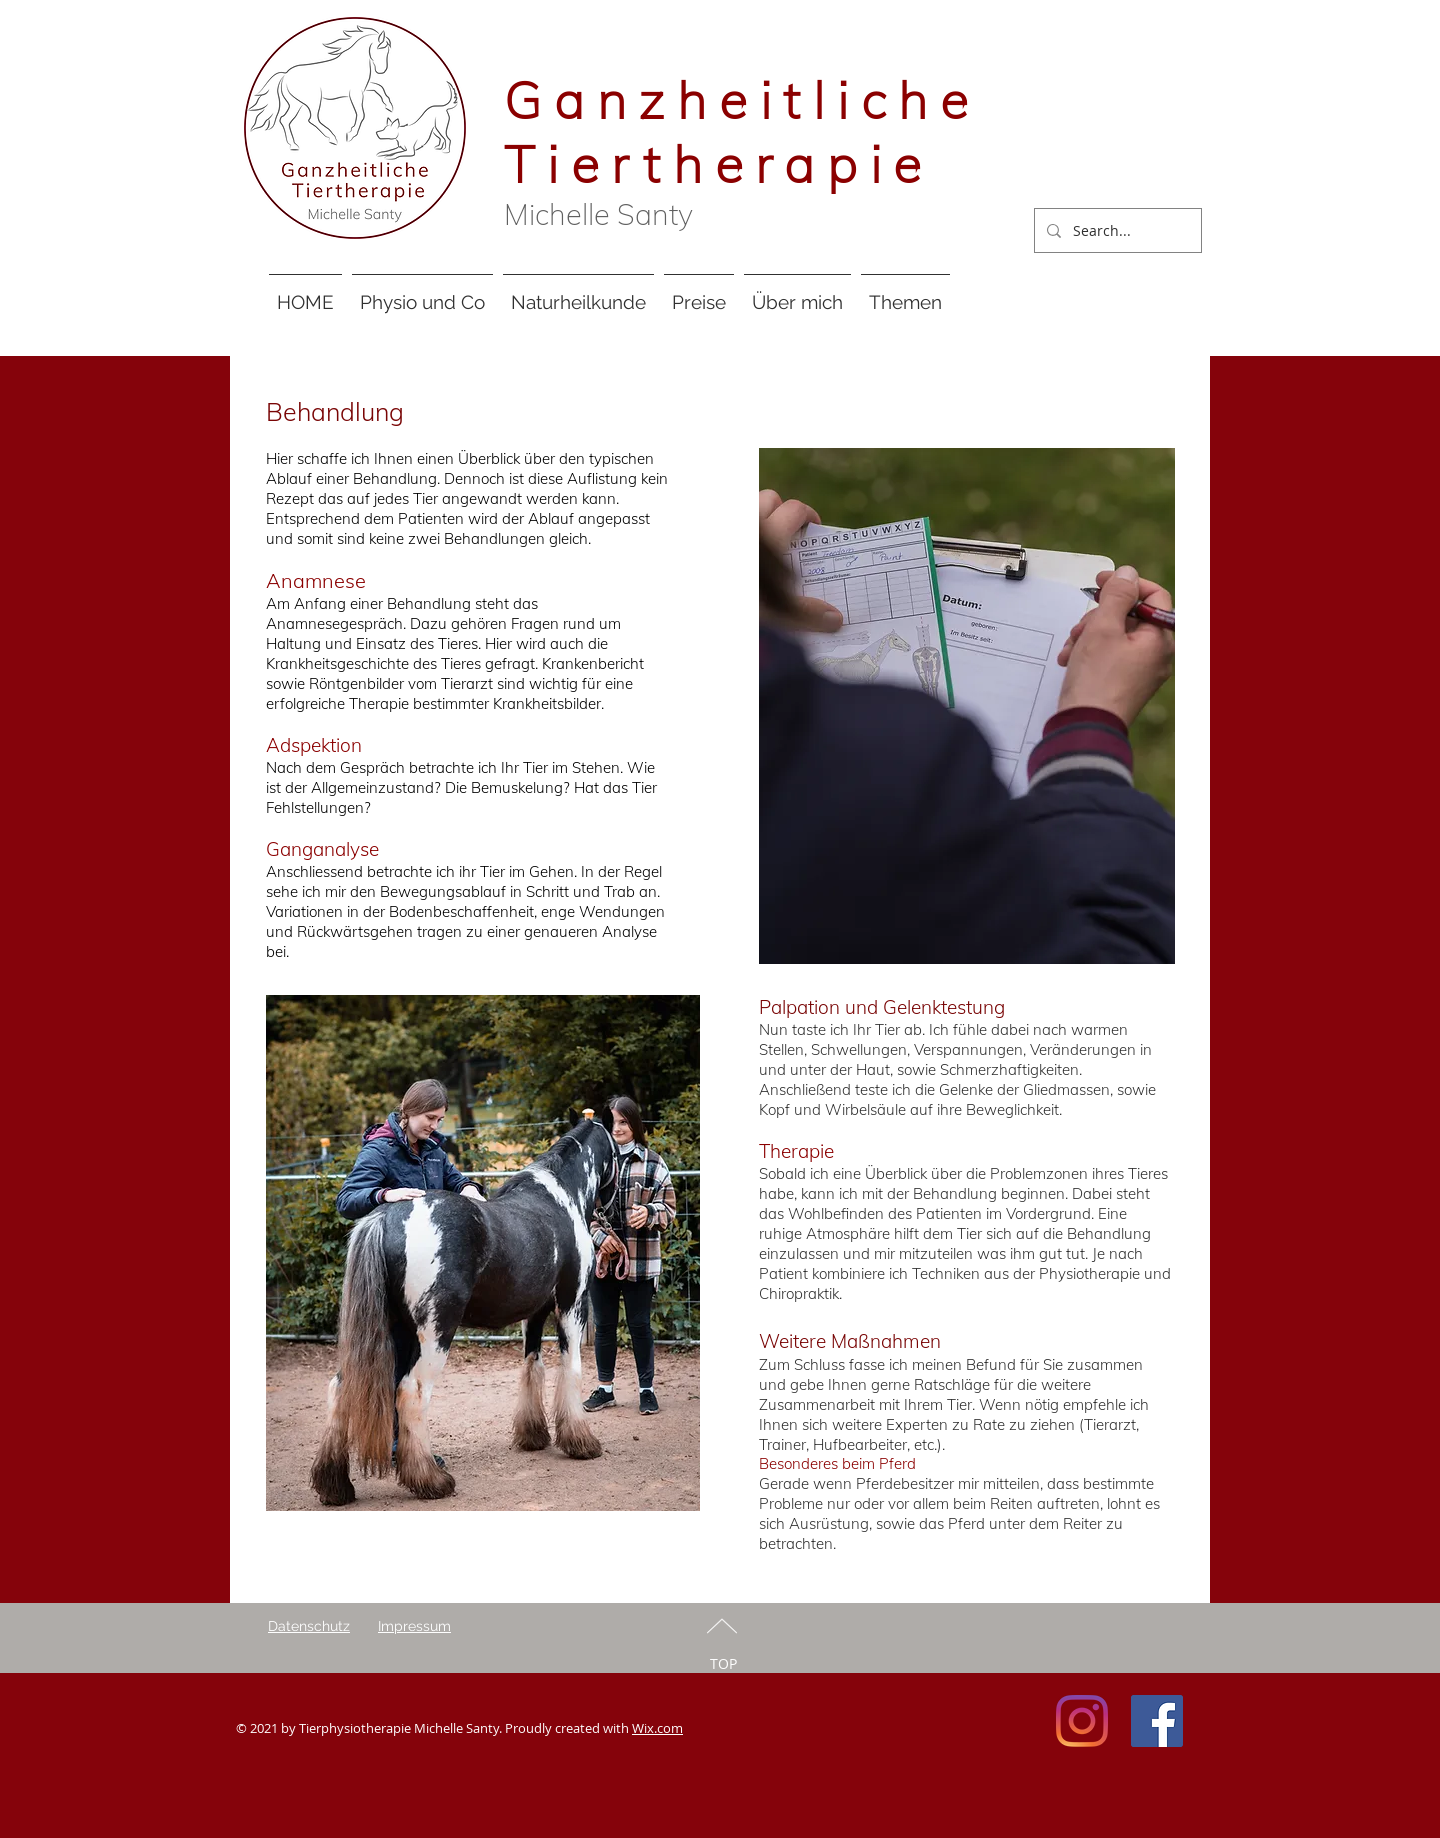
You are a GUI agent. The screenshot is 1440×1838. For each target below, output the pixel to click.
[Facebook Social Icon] (1157, 1721)
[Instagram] (1082, 1721)
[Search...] (1116, 230)
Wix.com (657, 1728)
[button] (422, 293)
